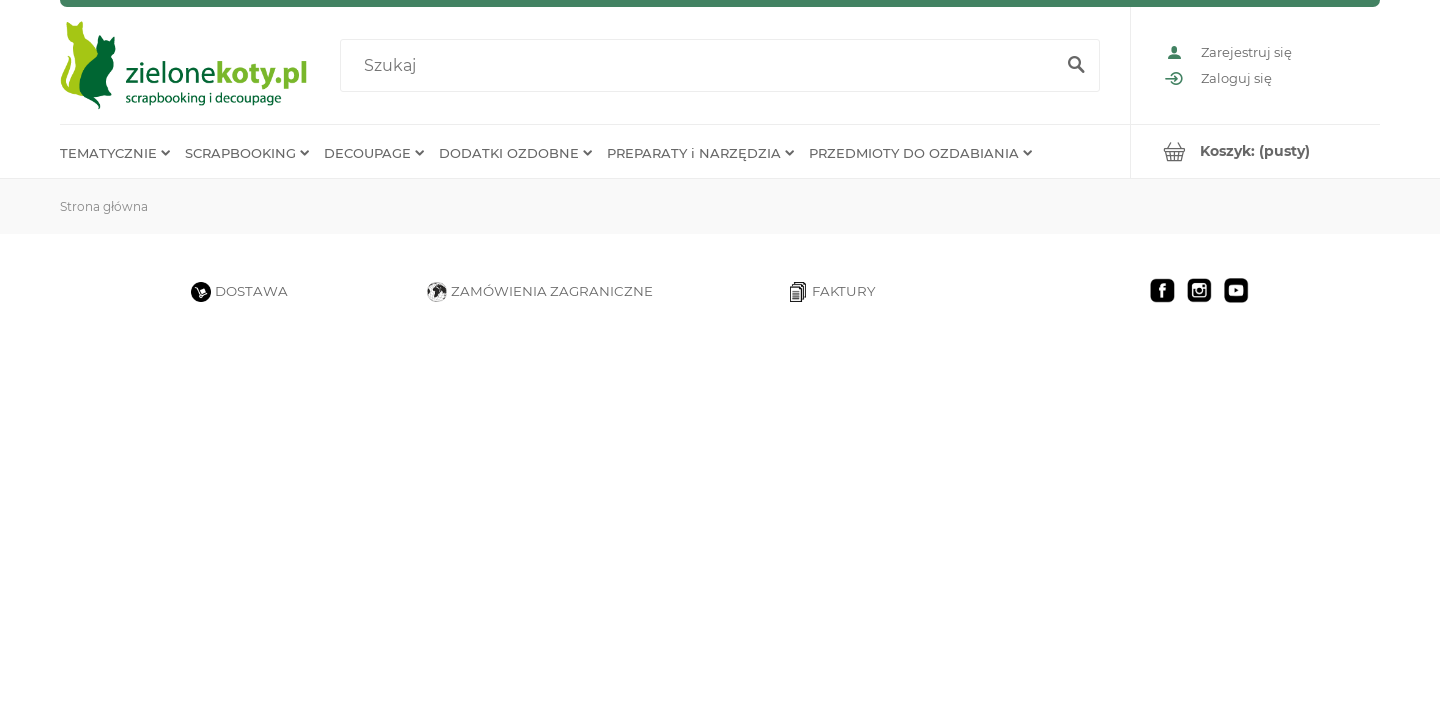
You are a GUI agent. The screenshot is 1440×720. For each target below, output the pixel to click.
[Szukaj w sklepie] (701, 66)
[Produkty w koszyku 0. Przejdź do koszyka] (1255, 151)
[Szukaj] (1076, 66)
